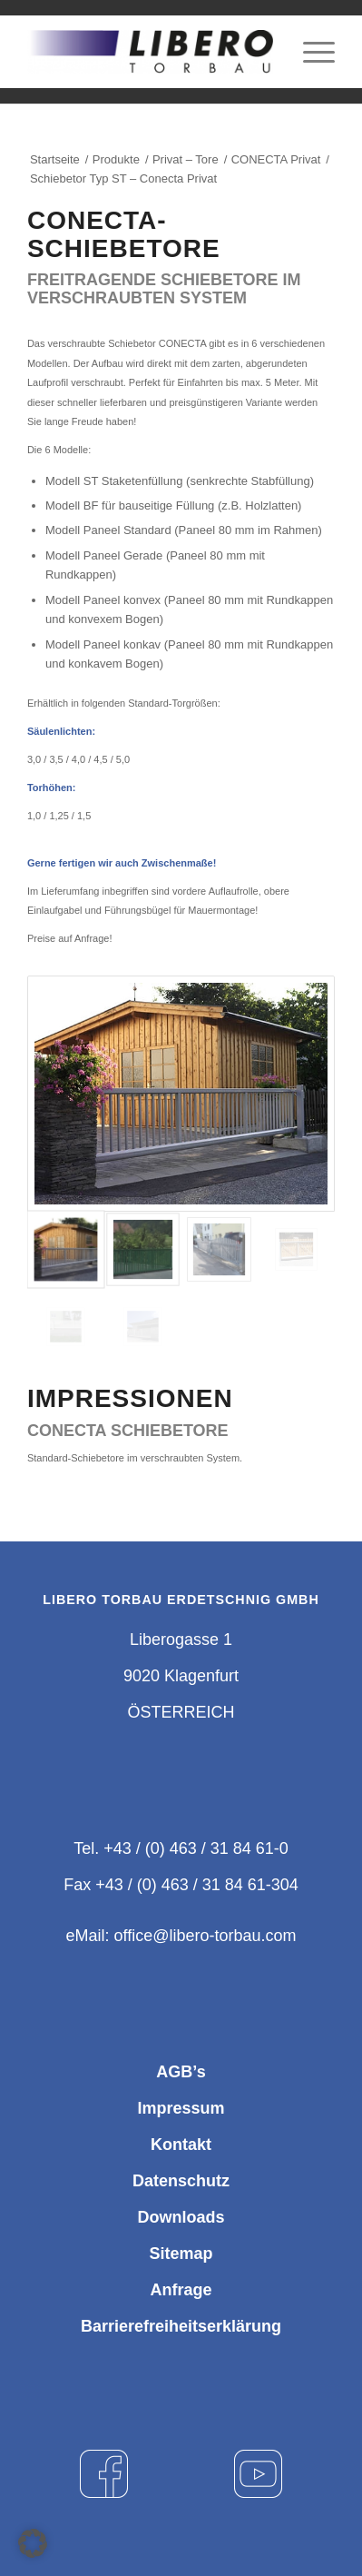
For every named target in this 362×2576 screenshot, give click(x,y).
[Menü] (310, 51)
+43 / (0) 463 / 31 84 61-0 (196, 1848)
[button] (32, 2543)
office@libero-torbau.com (204, 1936)
